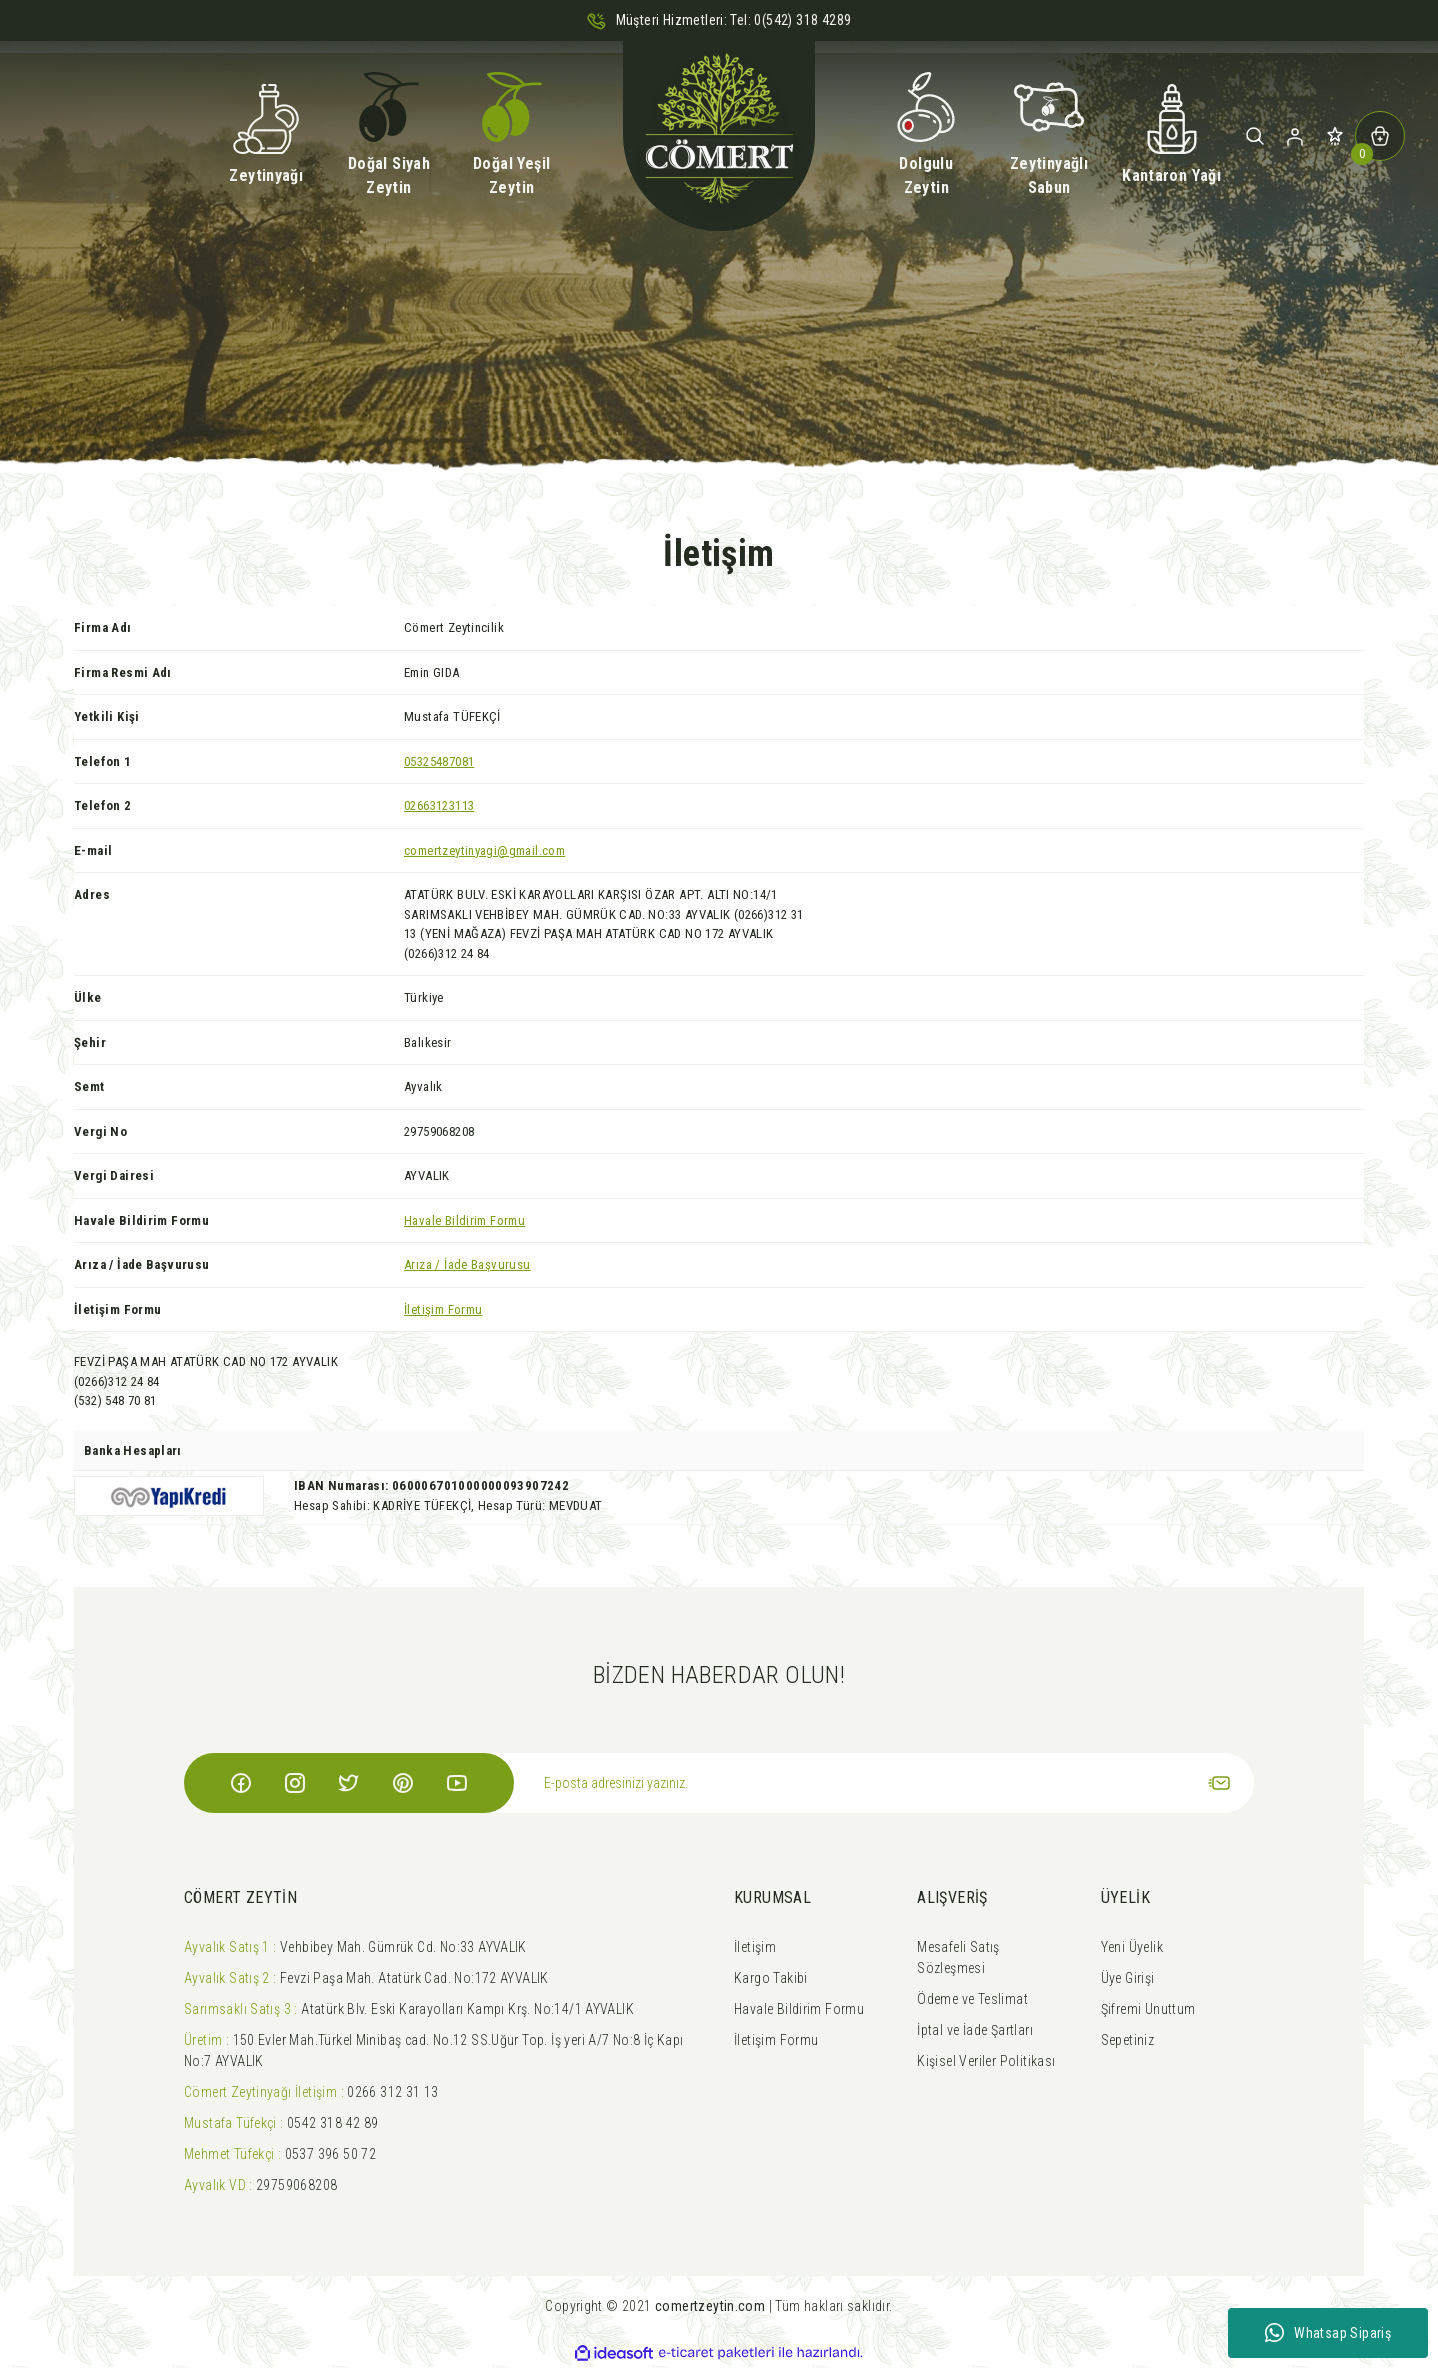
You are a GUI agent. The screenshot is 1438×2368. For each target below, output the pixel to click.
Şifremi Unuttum (1148, 2009)
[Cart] (1380, 136)
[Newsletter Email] (884, 1783)
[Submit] (1219, 1783)
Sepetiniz (1128, 2040)
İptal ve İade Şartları (975, 2030)
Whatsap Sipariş (1328, 2333)
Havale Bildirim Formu (464, 1220)
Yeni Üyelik (1132, 1947)
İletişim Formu (443, 1309)
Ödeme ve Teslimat (972, 1999)
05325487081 (439, 761)
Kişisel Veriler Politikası (986, 2061)
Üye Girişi (1128, 1978)
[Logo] (719, 136)
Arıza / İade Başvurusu (467, 1264)
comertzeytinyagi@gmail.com (484, 850)
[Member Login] (1295, 136)
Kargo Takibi (771, 1978)
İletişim (755, 1947)
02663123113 (439, 805)
